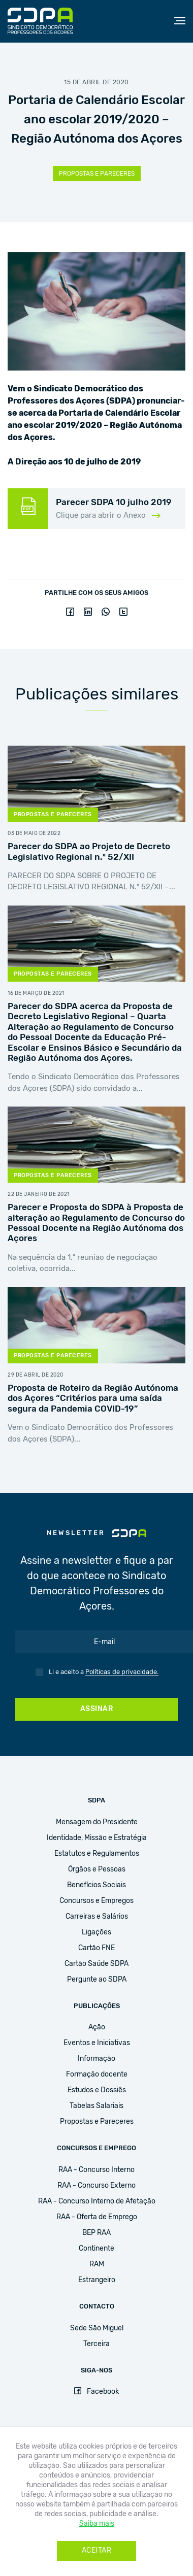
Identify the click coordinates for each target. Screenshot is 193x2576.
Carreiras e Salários (97, 1916)
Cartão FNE (96, 1948)
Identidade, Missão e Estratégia (97, 1838)
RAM (96, 2264)
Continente (96, 2248)
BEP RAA (96, 2232)
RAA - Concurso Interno (96, 2169)
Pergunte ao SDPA (96, 1979)
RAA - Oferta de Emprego (96, 2217)
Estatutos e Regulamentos (96, 1853)
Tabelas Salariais (96, 2106)
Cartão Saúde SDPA (96, 1963)
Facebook (96, 2391)
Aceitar (97, 2550)
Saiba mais (96, 2523)
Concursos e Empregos (96, 1900)
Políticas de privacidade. (121, 1672)
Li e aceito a (103, 1672)
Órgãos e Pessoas (96, 1869)
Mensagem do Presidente (97, 1822)
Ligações (96, 1932)
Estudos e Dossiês (97, 2090)
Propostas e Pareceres (97, 174)
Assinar (96, 1709)
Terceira (96, 2344)
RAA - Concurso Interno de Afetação (96, 2201)
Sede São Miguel (96, 2328)
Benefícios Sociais (96, 1885)
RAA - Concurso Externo (96, 2185)
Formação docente (96, 2074)
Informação (96, 2058)
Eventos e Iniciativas (96, 2043)
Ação (96, 2027)
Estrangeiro (96, 2280)
